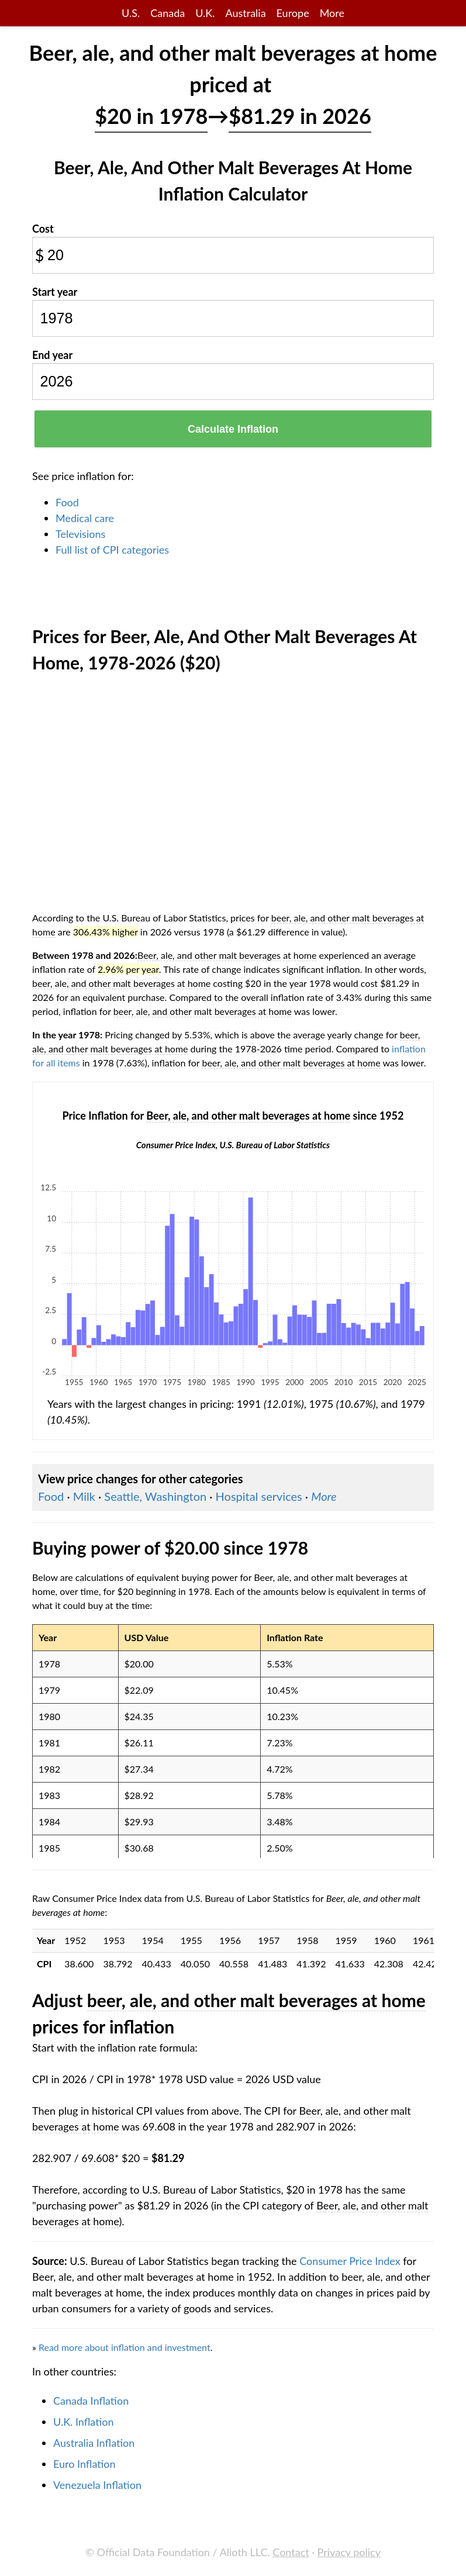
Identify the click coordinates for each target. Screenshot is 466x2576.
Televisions (80, 533)
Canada (167, 12)
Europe (293, 12)
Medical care (85, 518)
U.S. (131, 12)
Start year (54, 291)
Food (67, 502)
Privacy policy (349, 2552)
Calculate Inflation (233, 429)
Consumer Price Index (349, 2260)
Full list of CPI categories (112, 549)
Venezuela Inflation (97, 2484)
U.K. (205, 12)
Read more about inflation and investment (124, 2347)
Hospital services (259, 1496)
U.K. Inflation (83, 2421)
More (332, 12)
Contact (290, 2552)
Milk (84, 1496)
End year (52, 354)
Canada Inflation (91, 2400)
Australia (245, 12)
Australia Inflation (93, 2442)
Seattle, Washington (155, 1496)
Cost (43, 228)
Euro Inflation (84, 2463)
